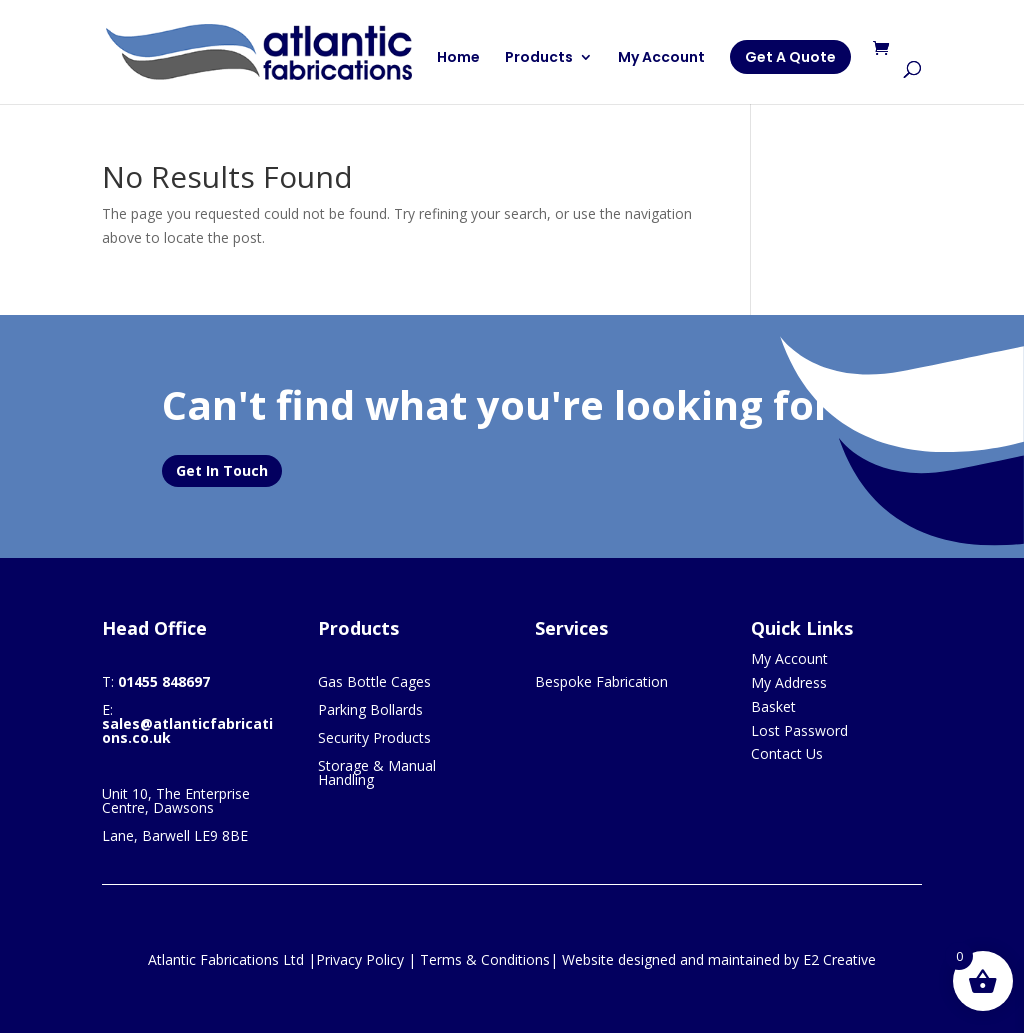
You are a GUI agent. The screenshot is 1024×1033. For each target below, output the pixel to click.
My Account (661, 58)
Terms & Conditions (485, 959)
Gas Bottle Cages (374, 681)
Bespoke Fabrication (601, 681)
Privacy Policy (360, 959)
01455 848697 (164, 681)
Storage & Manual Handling (377, 772)
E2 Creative (839, 959)
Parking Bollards (370, 709)
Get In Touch (222, 470)
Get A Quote (790, 57)
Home (458, 58)
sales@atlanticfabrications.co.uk (187, 730)
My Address (789, 682)
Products (539, 58)
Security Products (374, 737)
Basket (773, 706)
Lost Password (799, 730)
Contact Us (787, 753)
